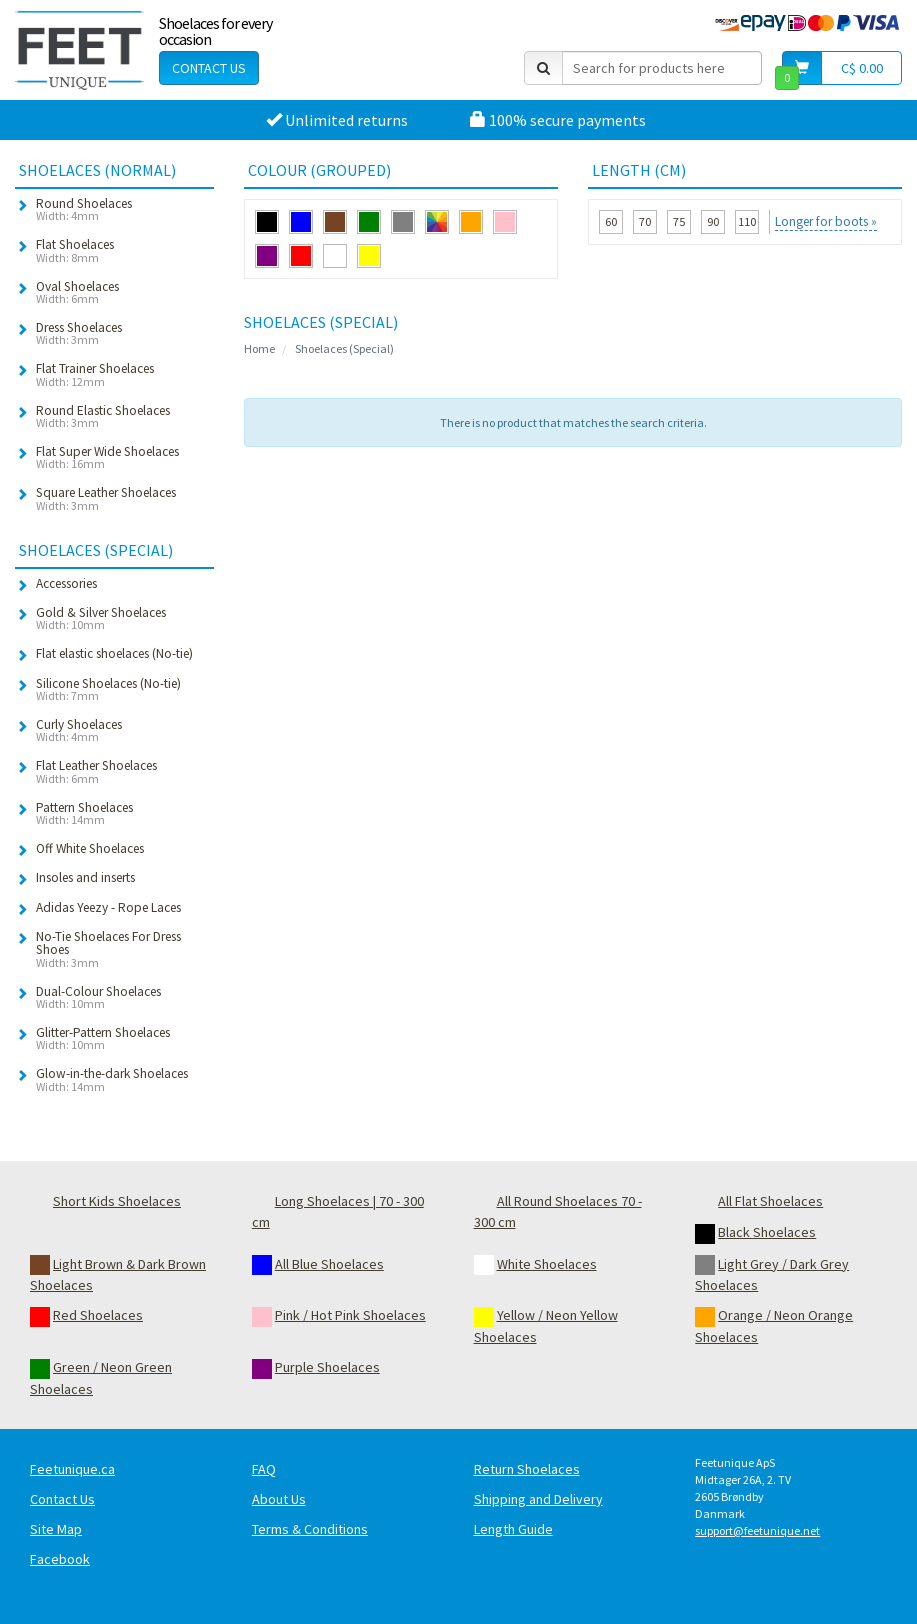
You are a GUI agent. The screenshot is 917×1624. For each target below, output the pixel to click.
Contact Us (209, 68)
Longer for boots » (826, 221)
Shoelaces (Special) (344, 348)
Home (259, 348)
